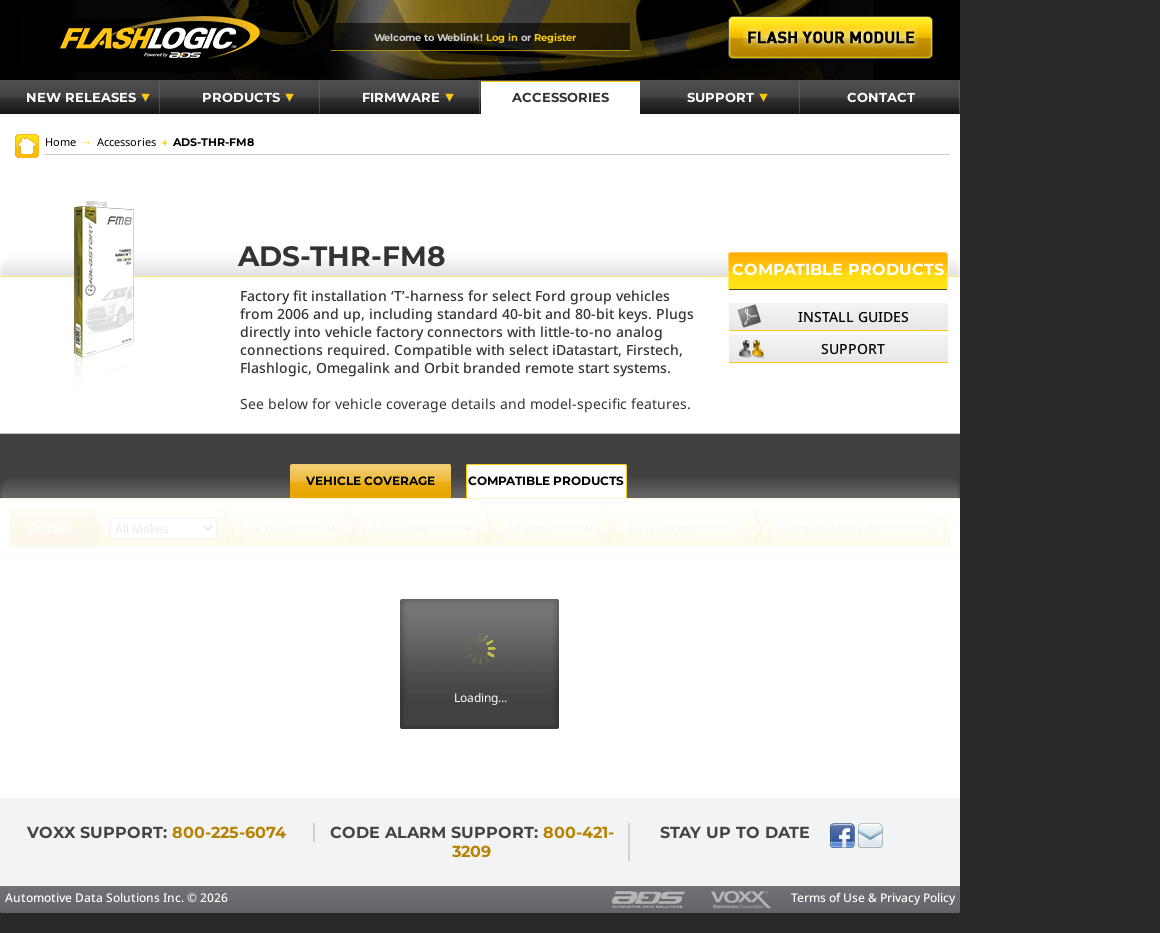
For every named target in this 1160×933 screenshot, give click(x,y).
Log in (502, 37)
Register (555, 37)
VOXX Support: (156, 832)
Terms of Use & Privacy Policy (873, 897)
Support (727, 97)
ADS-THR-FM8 (207, 142)
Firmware (408, 97)
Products (248, 97)
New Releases (88, 97)
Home (60, 141)
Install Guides (853, 316)
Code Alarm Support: (472, 842)
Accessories (560, 97)
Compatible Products (838, 269)
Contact (881, 97)
